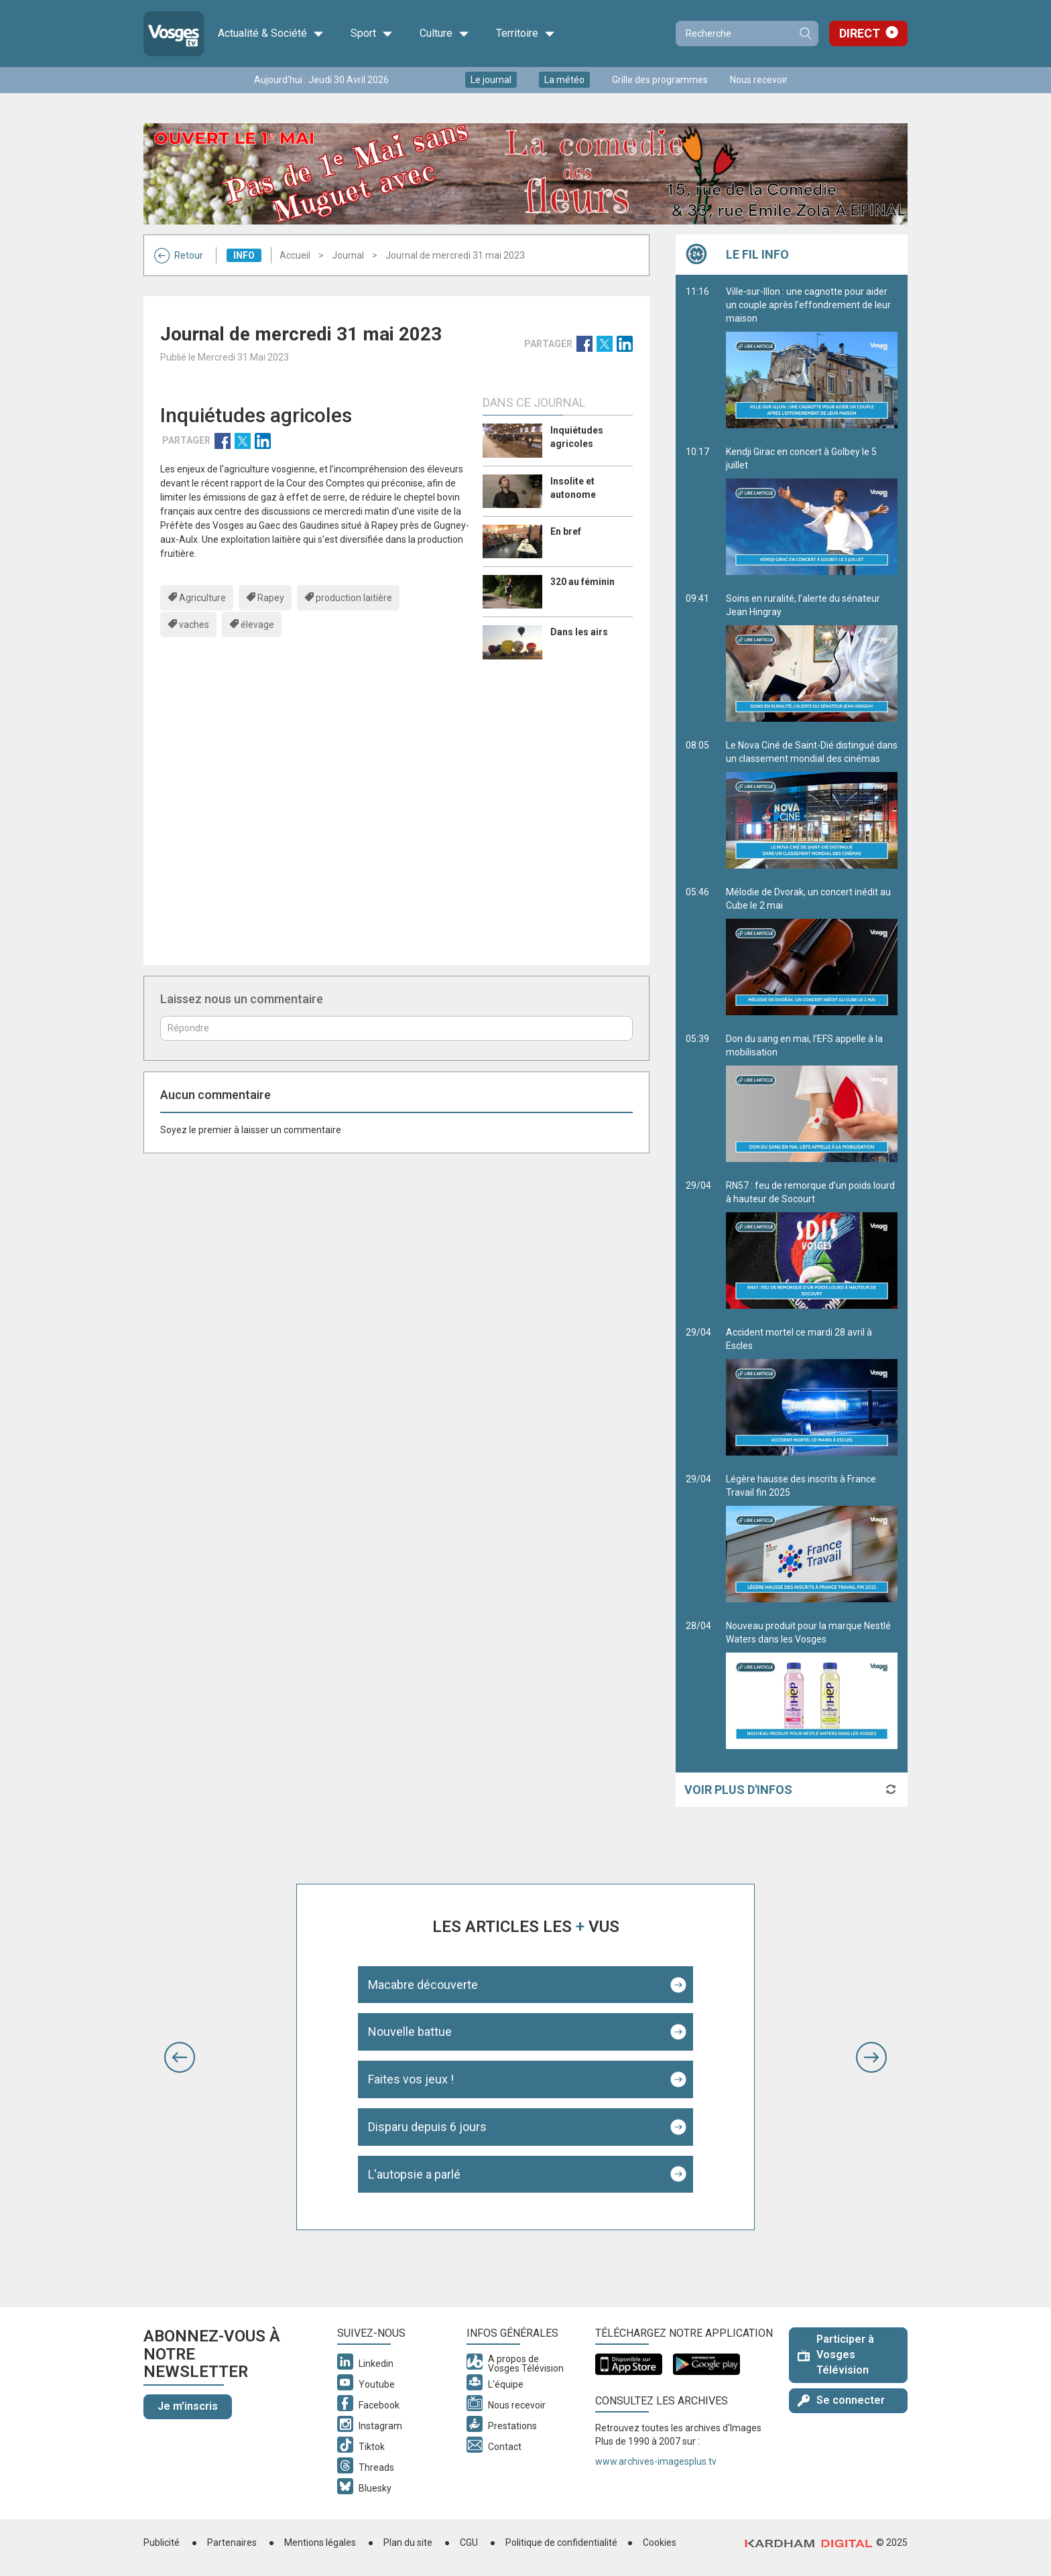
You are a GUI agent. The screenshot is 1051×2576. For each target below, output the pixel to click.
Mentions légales (320, 2542)
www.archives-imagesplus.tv (656, 2461)
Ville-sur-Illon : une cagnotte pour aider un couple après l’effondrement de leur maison (812, 357)
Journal (348, 255)
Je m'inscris (188, 2406)
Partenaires (232, 2542)
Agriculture (202, 597)
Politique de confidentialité (561, 2542)
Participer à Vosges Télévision (836, 2354)
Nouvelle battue (410, 2031)
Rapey (270, 597)
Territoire (525, 33)
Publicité (161, 2542)
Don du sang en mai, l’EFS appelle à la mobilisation (812, 1097)
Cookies (659, 2542)
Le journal (491, 79)
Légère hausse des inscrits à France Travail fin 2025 (812, 1538)
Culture (444, 33)
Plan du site (407, 2542)
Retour (178, 255)
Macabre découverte (423, 1985)
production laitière (354, 597)
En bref (565, 531)
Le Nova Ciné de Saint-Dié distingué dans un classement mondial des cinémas (812, 804)
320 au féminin (582, 581)
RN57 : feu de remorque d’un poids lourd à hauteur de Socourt (812, 1244)
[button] (180, 2057)
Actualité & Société (271, 33)
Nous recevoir (759, 79)
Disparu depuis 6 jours (427, 2127)
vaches (194, 624)
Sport (372, 33)
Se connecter (841, 2400)
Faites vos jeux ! (411, 2079)
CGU (469, 2542)
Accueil (295, 255)
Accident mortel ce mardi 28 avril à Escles (812, 1391)
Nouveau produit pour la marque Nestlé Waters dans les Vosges (812, 1684)
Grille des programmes (660, 79)
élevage (257, 624)
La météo (564, 79)
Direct (859, 33)
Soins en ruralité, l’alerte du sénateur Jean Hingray (812, 657)
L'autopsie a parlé (414, 2174)
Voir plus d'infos (738, 1790)
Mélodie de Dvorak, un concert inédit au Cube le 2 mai (812, 951)
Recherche (805, 33)
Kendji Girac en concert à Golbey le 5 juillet (812, 510)
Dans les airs (579, 632)
